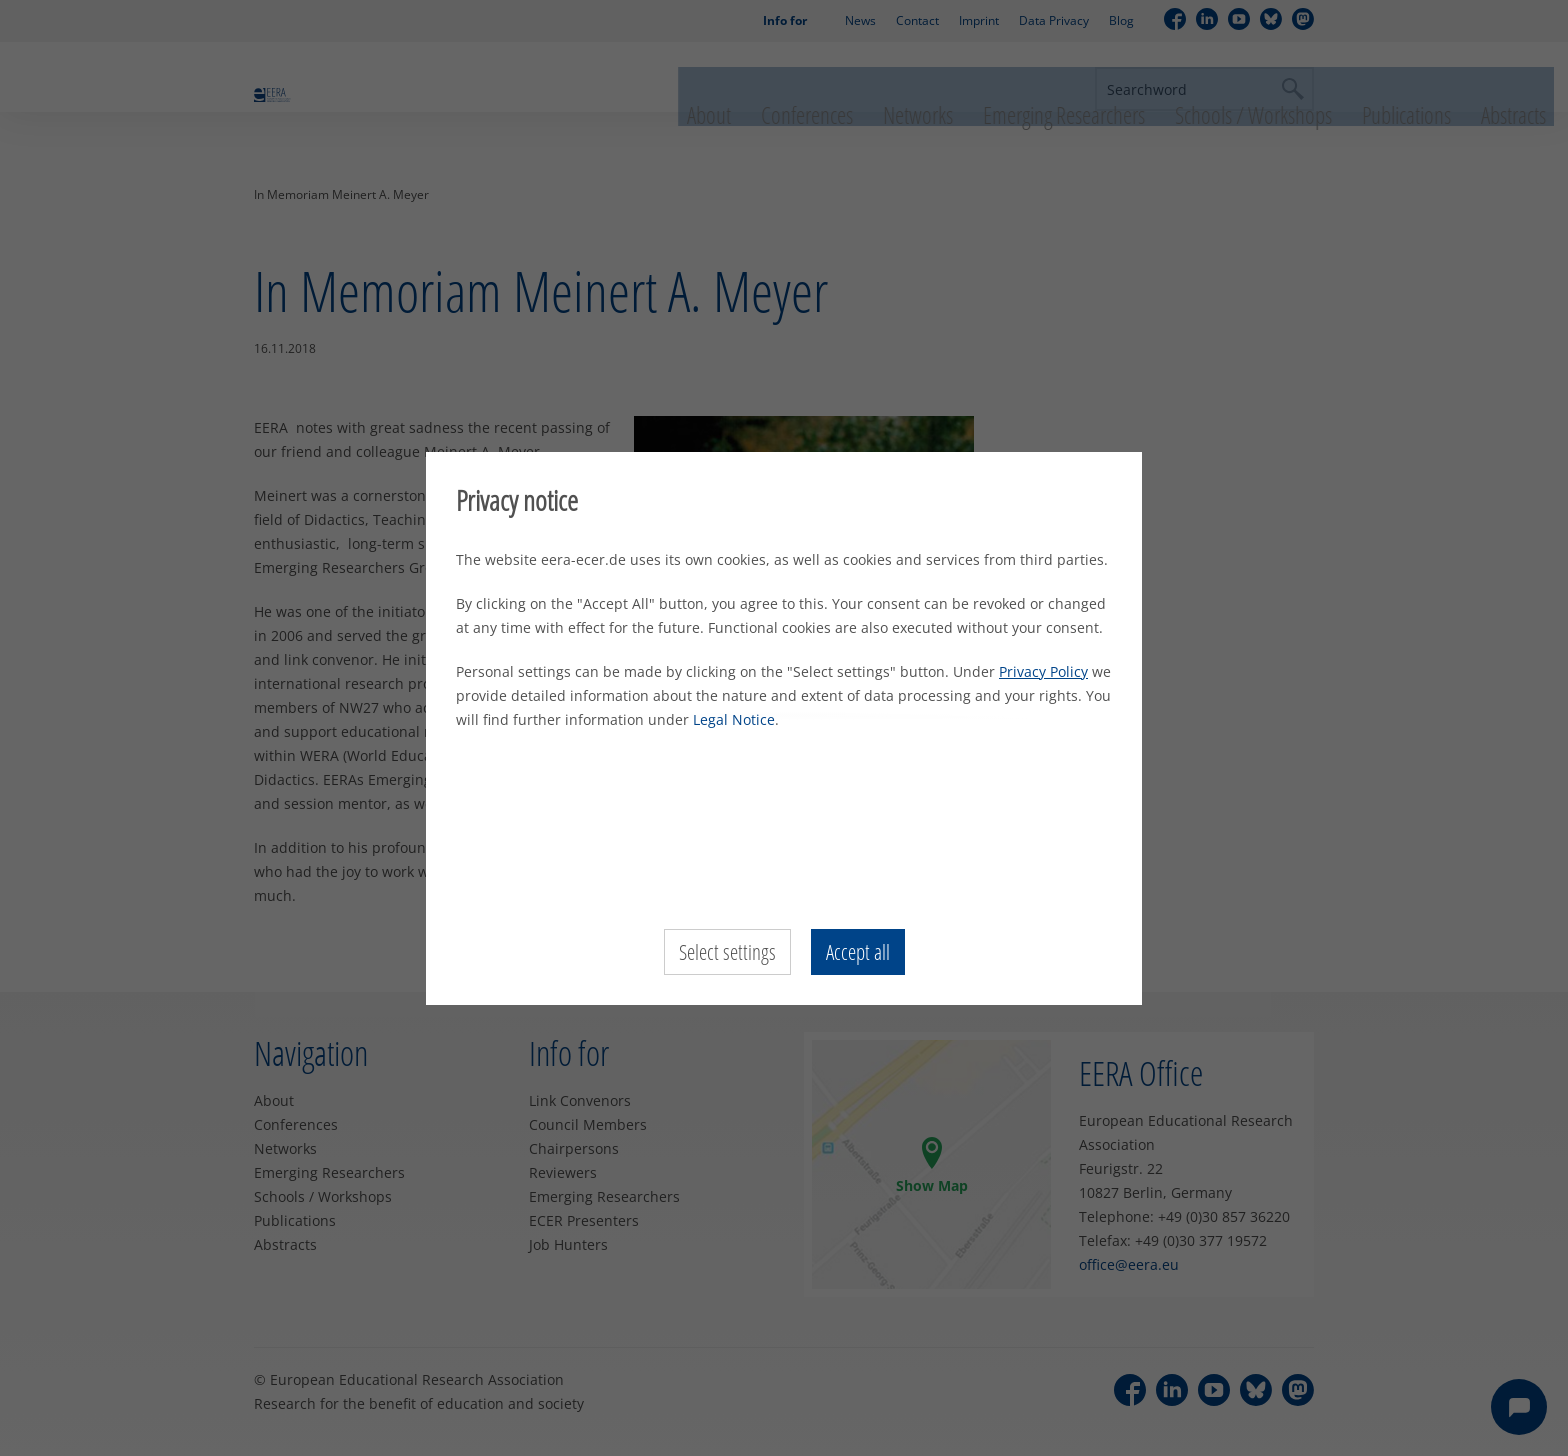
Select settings (725, 952)
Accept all (859, 952)
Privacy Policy (1043, 671)
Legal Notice (734, 719)
